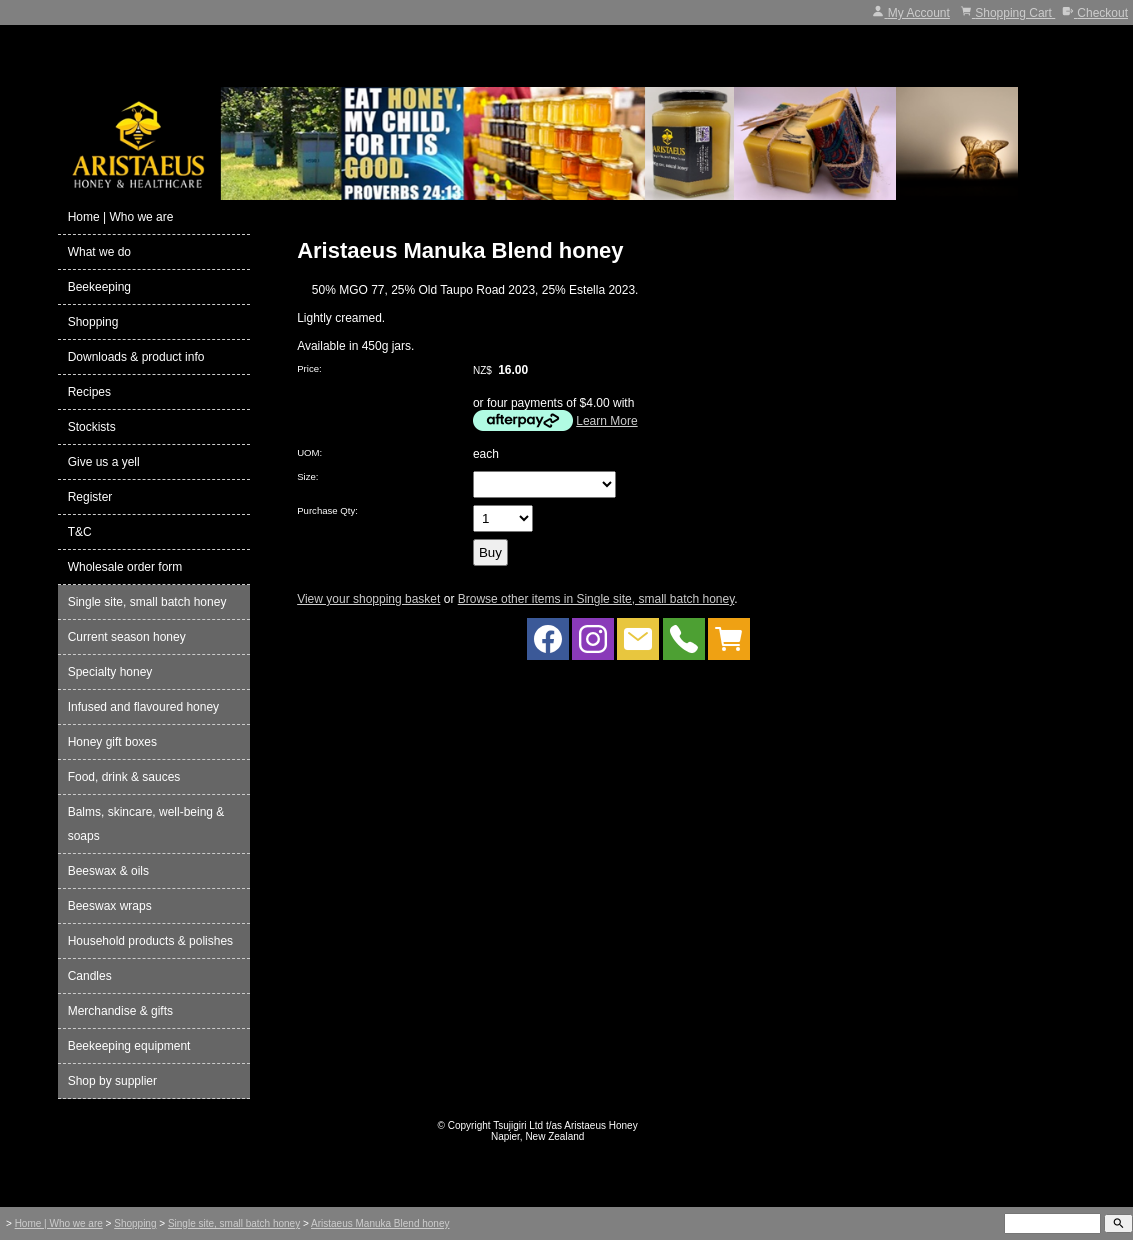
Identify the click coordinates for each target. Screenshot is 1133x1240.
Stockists (92, 427)
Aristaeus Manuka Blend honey (380, 1223)
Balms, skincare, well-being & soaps (146, 824)
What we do (99, 252)
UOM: (309, 452)
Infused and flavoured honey (143, 707)
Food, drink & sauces (124, 777)
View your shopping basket (368, 599)
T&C (80, 532)
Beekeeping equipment (129, 1046)
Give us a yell (104, 462)
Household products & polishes (150, 941)
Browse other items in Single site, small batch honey (596, 599)
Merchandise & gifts (120, 1011)
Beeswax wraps (110, 906)
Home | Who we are (121, 217)
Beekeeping (99, 287)
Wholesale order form (125, 567)
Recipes (89, 392)
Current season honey (127, 637)
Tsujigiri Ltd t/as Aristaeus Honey (565, 1125)
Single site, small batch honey (147, 602)
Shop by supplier (112, 1081)
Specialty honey (110, 672)
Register (90, 497)
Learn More (606, 421)
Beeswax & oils (108, 871)
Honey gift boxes (112, 742)
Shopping (93, 322)
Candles (90, 976)
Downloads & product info (136, 357)
